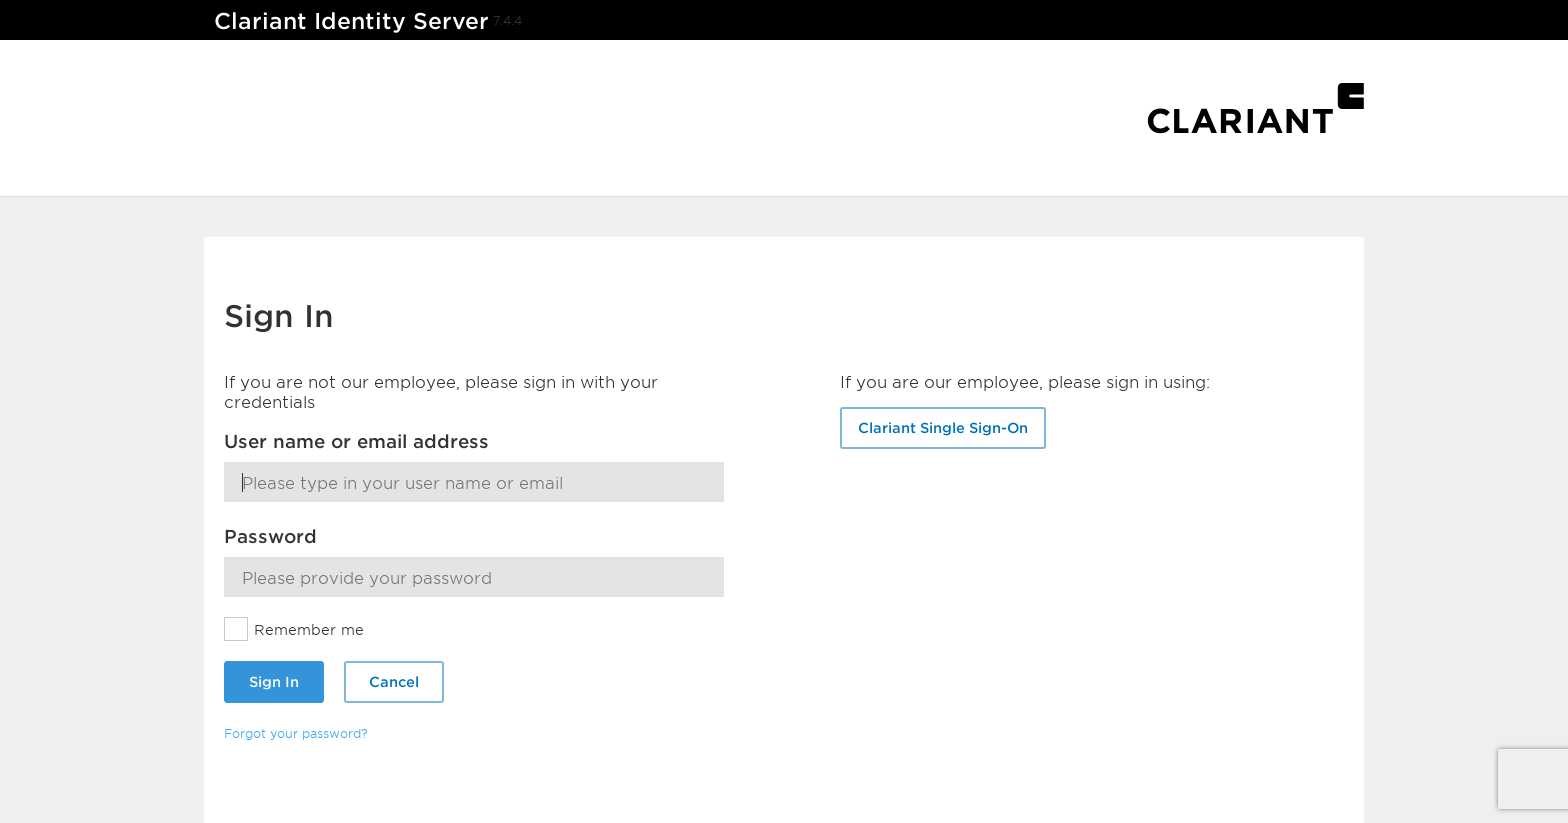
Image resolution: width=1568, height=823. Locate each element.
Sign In (274, 681)
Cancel (394, 681)
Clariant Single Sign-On (943, 427)
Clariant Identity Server (351, 20)
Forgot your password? (296, 733)
